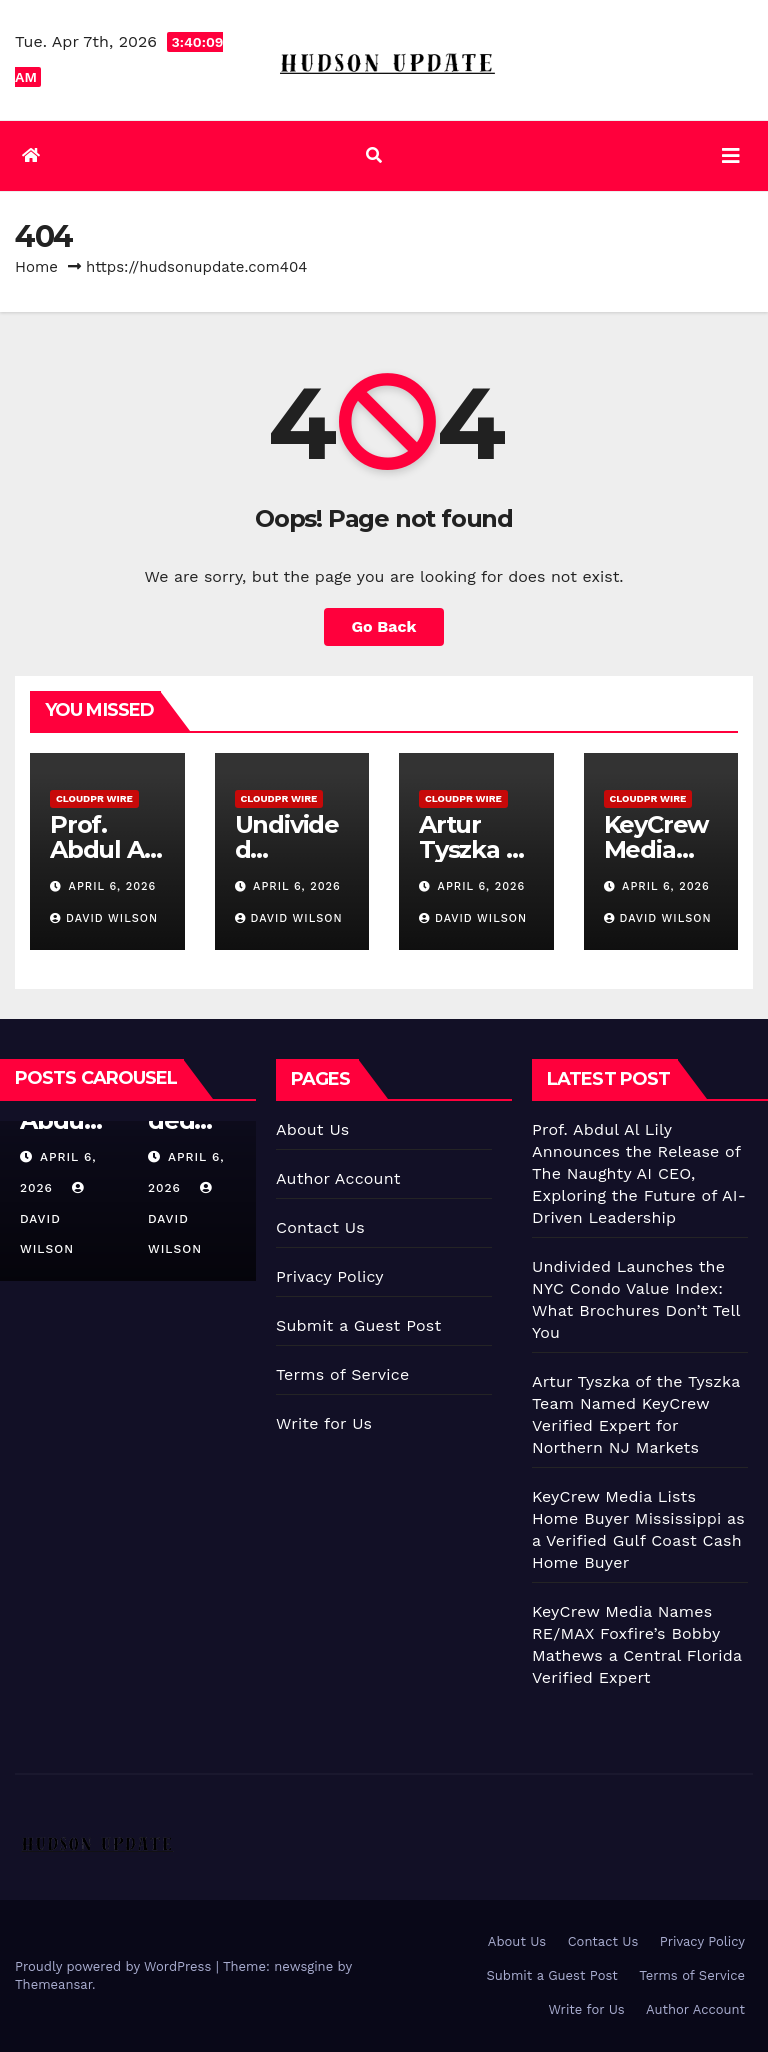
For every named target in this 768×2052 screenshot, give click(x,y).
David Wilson (104, 918)
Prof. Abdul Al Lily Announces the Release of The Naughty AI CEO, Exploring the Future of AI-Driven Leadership (639, 1173)
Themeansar (53, 1984)
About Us (312, 1129)
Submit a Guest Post (358, 1325)
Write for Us (324, 1423)
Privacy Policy (330, 1276)
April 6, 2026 (113, 886)
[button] (374, 155)
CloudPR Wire (94, 798)
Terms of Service (342, 1374)
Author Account (338, 1178)
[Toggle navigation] (731, 156)
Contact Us (320, 1227)
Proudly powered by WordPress (115, 1966)
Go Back (384, 626)
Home (36, 267)
